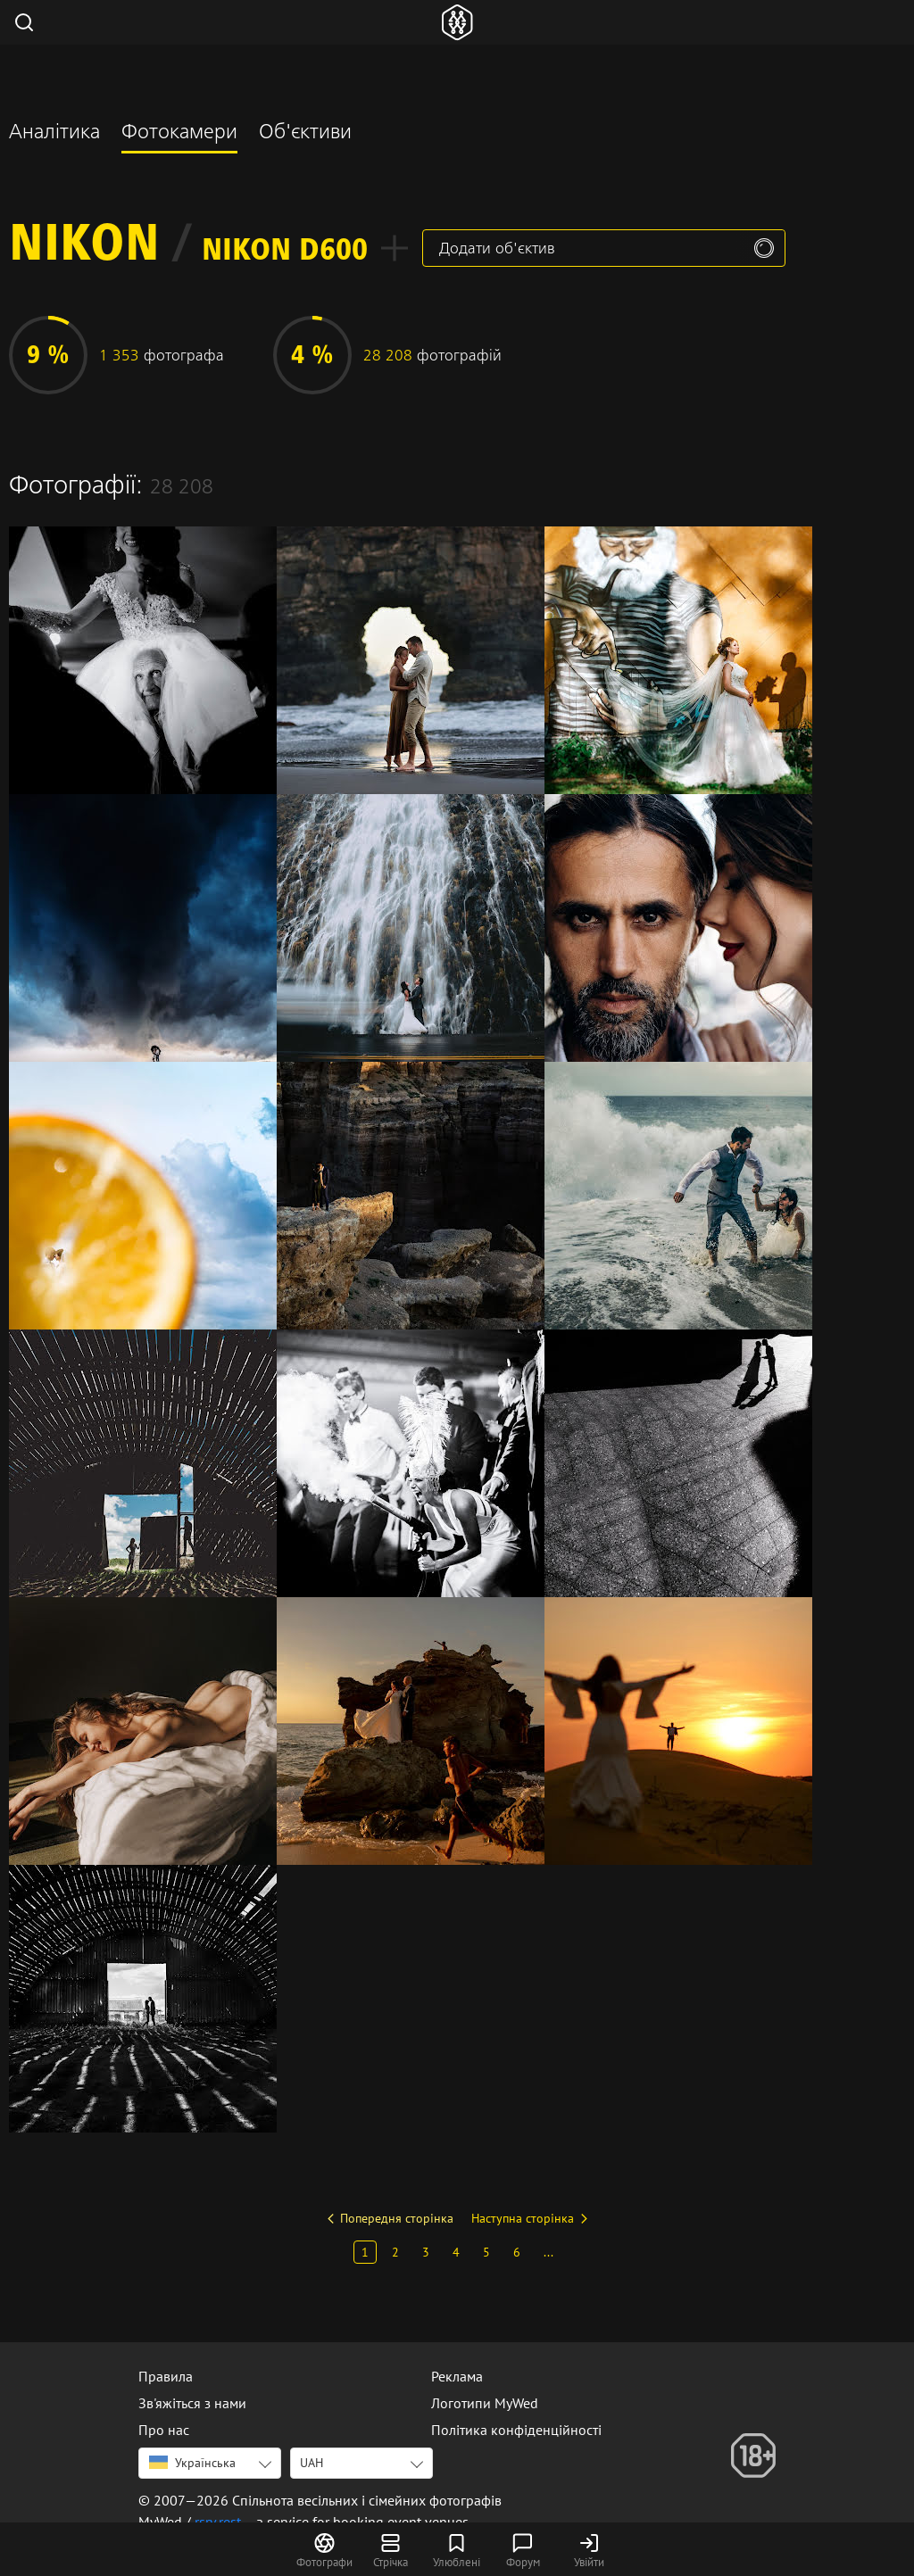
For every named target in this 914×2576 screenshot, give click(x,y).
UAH (311, 2463)
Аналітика (54, 134)
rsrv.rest (218, 2521)
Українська (192, 2463)
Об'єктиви (305, 134)
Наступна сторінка (522, 2218)
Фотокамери (179, 134)
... (548, 2252)
